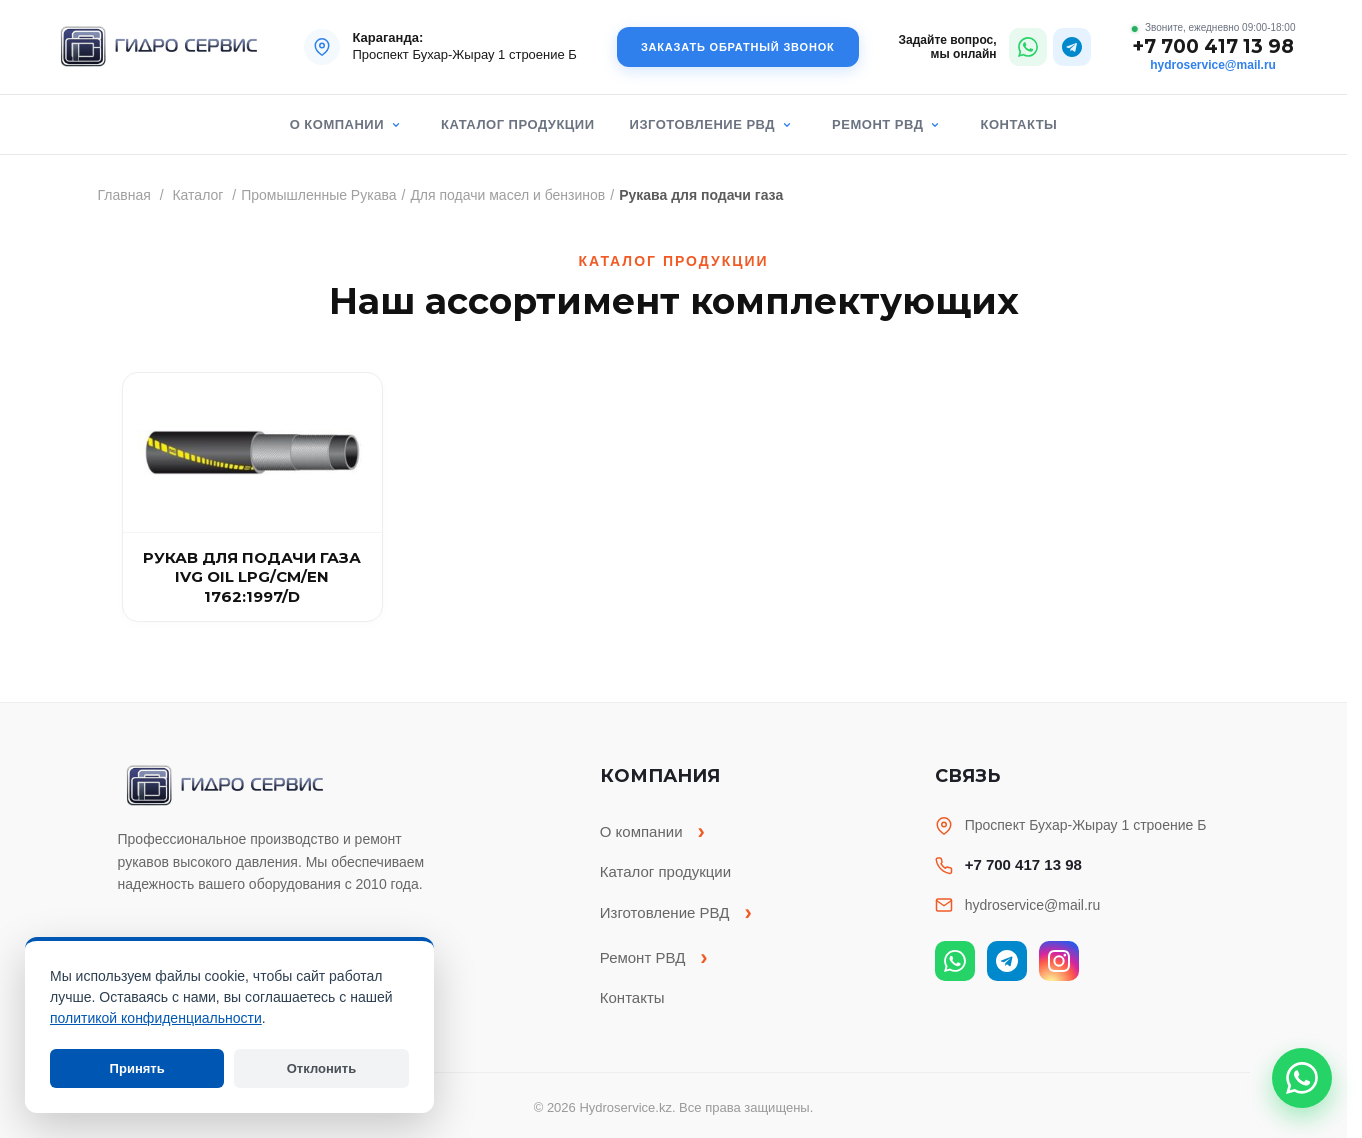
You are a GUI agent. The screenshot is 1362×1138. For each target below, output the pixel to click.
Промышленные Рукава (318, 195)
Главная (124, 195)
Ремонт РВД (877, 124)
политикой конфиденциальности (156, 1018)
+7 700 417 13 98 (1213, 47)
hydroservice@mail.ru (1213, 65)
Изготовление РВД (703, 124)
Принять (137, 1068)
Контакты (1018, 124)
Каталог (197, 195)
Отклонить (321, 1068)
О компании (337, 124)
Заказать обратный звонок (738, 47)
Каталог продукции (517, 124)
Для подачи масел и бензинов (507, 195)
